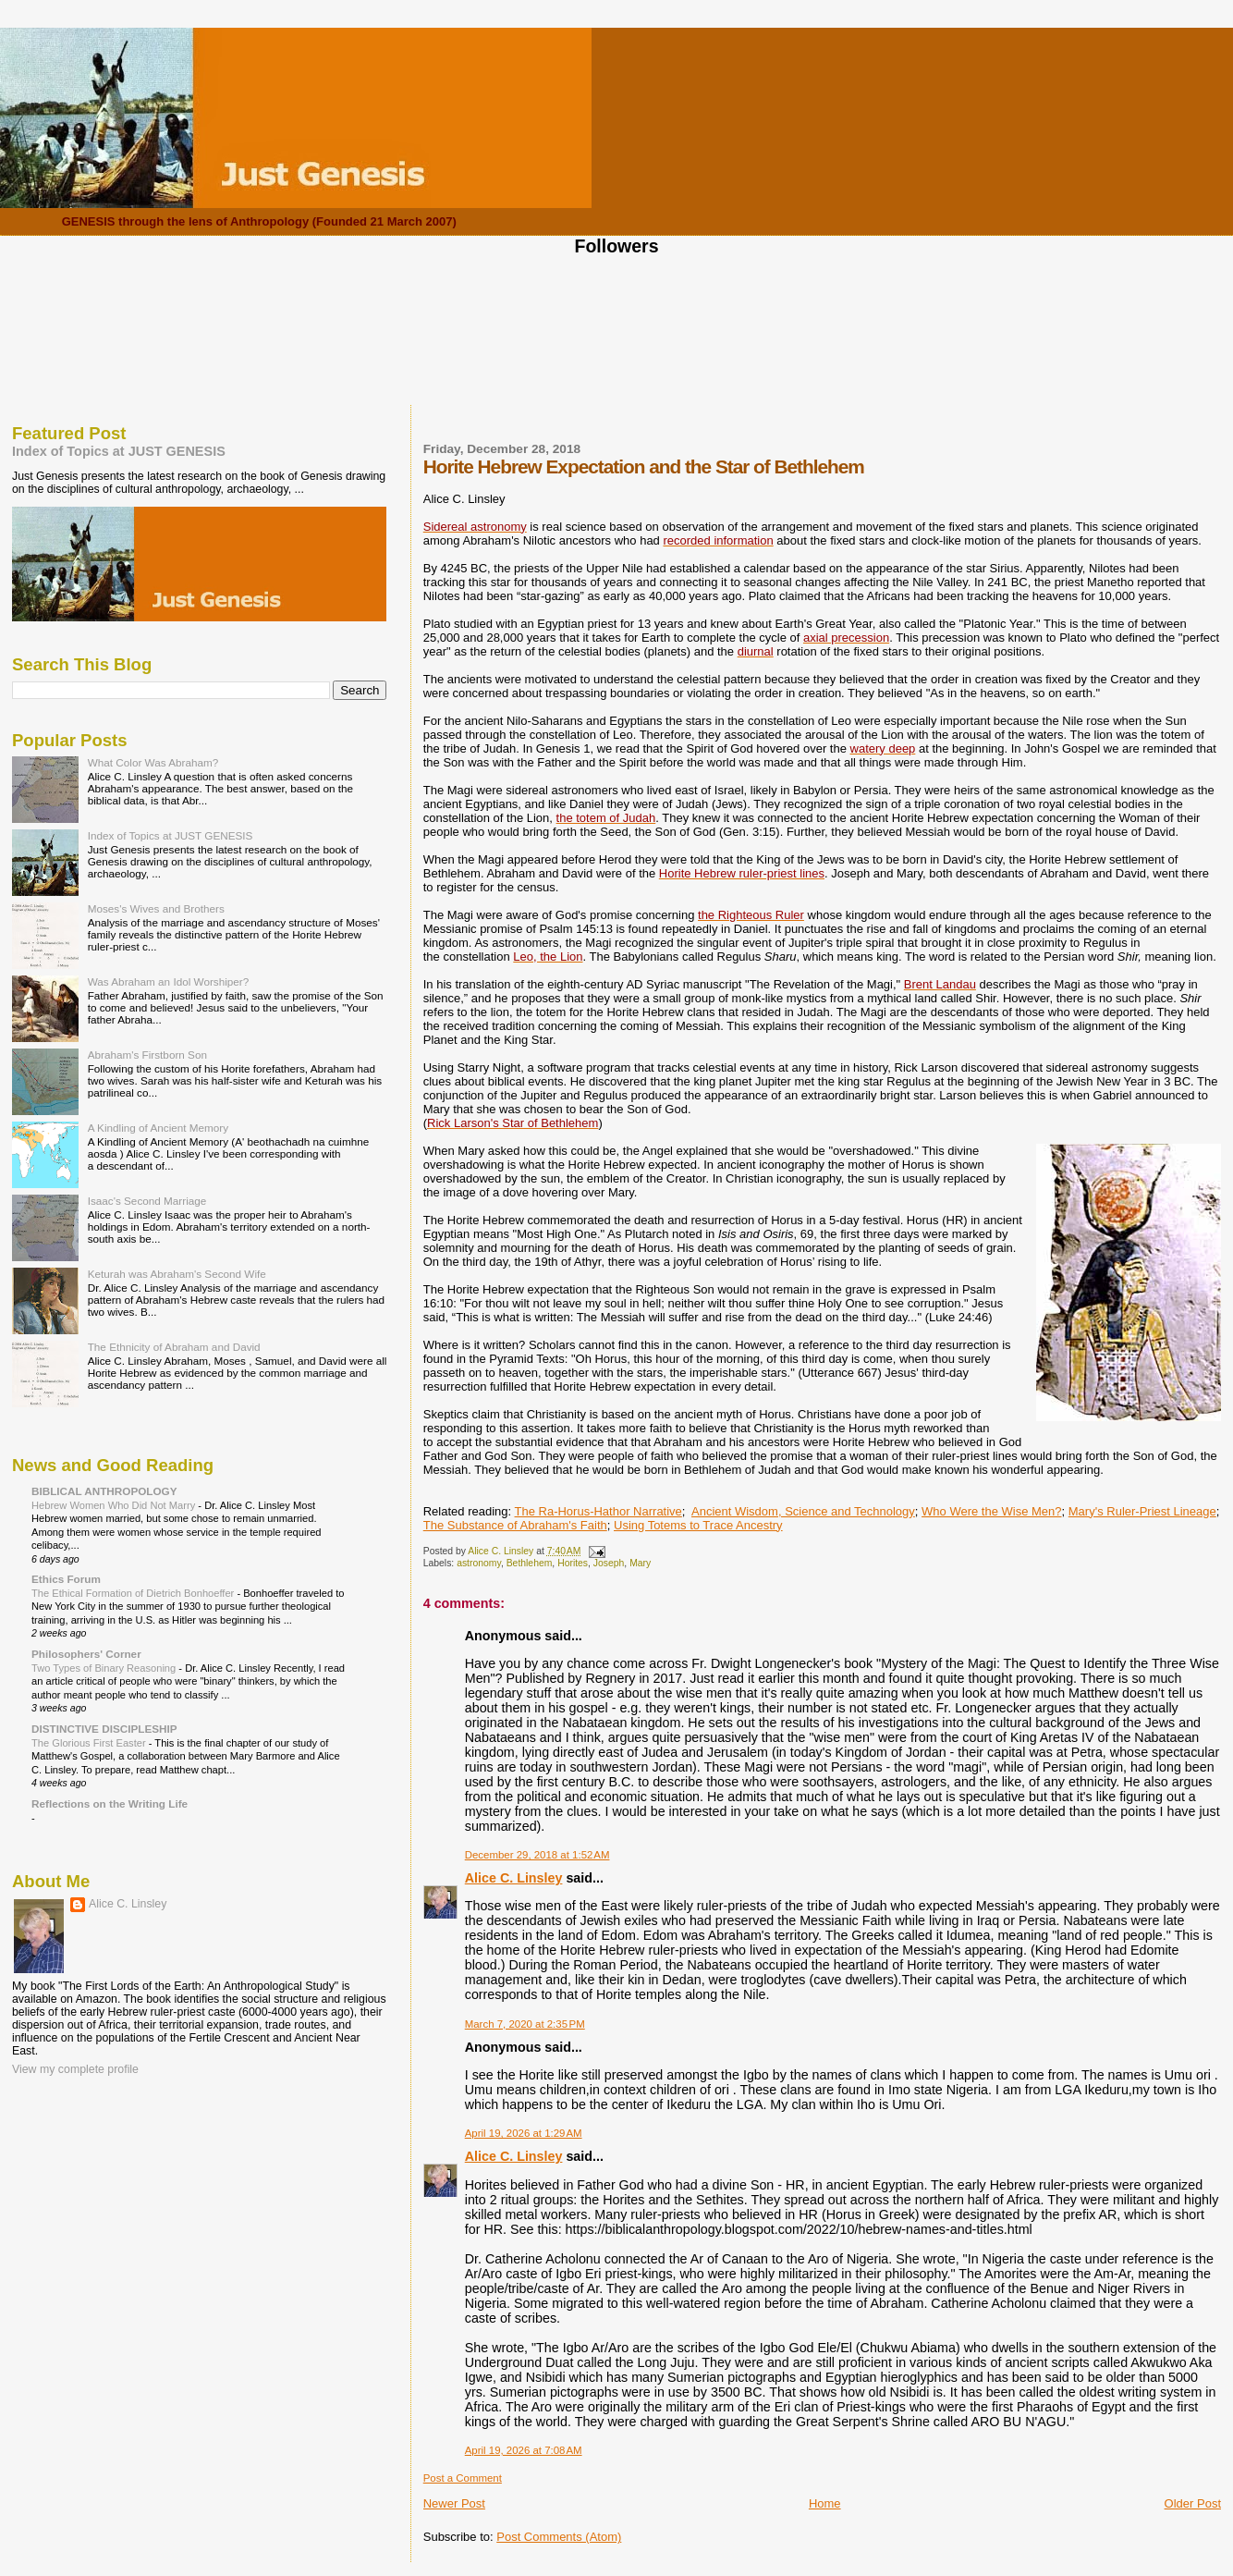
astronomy (479, 1563)
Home (825, 2503)
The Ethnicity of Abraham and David (174, 1347)
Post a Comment (462, 2478)
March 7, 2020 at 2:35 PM (525, 2024)
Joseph (609, 1563)
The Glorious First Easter (90, 1742)
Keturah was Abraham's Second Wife (177, 1274)
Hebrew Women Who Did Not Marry (114, 1505)
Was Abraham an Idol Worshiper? (169, 981)
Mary (640, 1563)
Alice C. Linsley (514, 1878)
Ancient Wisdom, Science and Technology (803, 1511)
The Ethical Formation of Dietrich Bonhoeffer (134, 1593)
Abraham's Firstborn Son (147, 1055)
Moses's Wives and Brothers (156, 908)
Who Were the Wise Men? (991, 1511)
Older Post (1193, 2503)
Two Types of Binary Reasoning (104, 1668)
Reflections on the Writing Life (109, 1803)
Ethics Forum (66, 1579)
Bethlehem (530, 1563)
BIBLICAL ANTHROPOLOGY (104, 1491)
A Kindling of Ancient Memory (158, 1128)
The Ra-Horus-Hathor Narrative (598, 1511)
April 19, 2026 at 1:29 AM (523, 2133)
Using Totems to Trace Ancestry (698, 1525)
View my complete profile (75, 2069)
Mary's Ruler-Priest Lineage (1142, 1511)
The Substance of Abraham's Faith (515, 1525)
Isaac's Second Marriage (147, 1201)
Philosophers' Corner (86, 1654)
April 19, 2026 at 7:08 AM (523, 2450)
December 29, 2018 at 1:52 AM (537, 1854)
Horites (572, 1563)
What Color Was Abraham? (153, 762)
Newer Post (454, 2503)
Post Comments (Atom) (558, 2537)
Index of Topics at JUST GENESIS (119, 451)
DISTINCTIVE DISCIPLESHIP (104, 1729)
